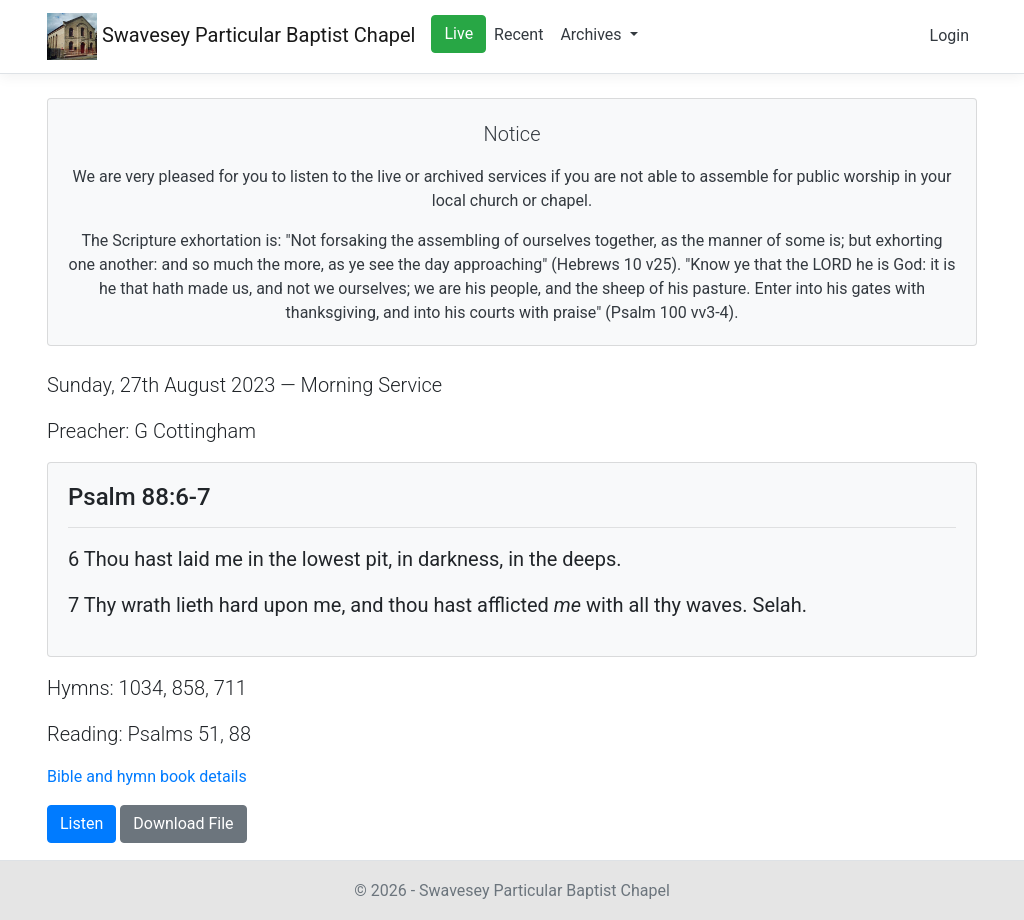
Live (458, 33)
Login (949, 35)
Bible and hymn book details (147, 776)
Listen (81, 823)
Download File (183, 823)
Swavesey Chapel (231, 36)
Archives (592, 34)
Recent (518, 34)
